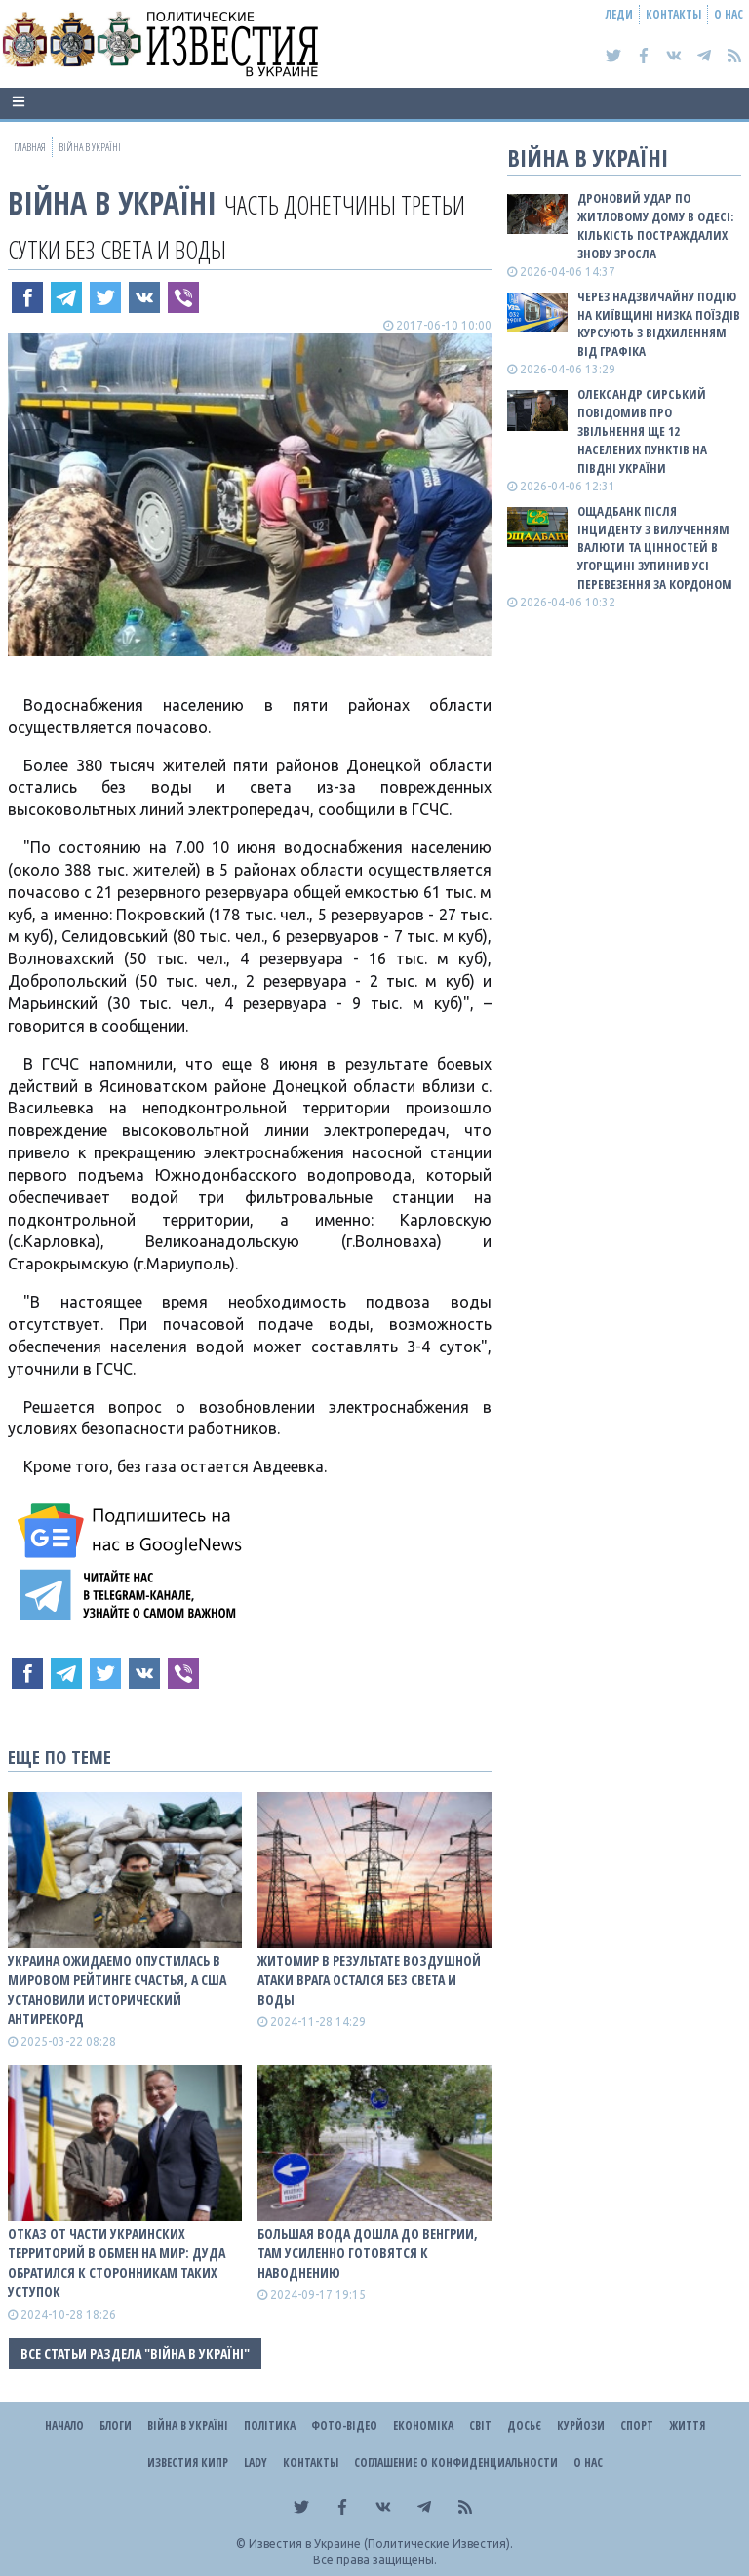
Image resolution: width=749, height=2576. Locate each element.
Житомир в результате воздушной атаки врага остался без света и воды (369, 1980)
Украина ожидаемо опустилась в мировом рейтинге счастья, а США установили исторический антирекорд (117, 1989)
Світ (480, 2425)
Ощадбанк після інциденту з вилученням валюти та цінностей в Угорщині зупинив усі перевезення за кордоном (654, 547)
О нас (728, 14)
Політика (270, 2425)
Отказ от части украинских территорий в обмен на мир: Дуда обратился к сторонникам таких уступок (116, 2262)
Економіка (423, 2425)
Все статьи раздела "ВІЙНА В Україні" (135, 2353)
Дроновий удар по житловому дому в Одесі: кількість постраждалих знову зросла (655, 225)
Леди (619, 14)
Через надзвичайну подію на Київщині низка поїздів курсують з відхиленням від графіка (658, 324)
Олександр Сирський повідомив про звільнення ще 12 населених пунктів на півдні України (642, 430)
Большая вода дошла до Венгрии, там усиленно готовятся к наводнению (367, 2253)
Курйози (581, 2425)
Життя (687, 2425)
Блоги (115, 2425)
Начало (64, 2425)
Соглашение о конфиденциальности (456, 2462)
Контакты (673, 14)
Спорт (636, 2425)
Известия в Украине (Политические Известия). (381, 2543)
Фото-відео (344, 2425)
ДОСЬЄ (524, 2425)
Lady (255, 2462)
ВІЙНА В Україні (112, 202)
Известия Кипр (187, 2462)
